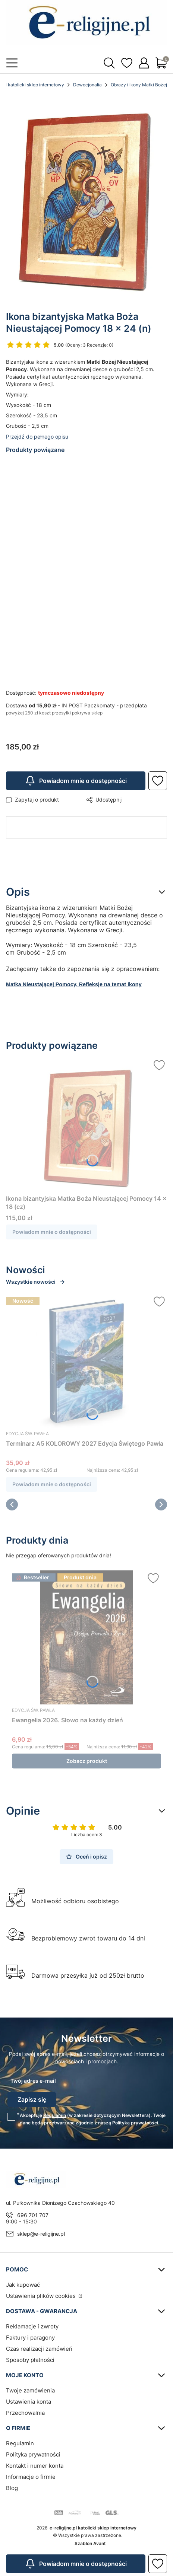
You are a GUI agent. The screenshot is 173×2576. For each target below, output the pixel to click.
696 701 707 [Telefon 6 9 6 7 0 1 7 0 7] (32, 2215)
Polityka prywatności (33, 2454)
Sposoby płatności (30, 2359)
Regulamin (54, 2115)
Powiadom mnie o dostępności (76, 781)
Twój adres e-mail (33, 2080)
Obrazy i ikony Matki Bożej (139, 84)
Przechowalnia (25, 2412)
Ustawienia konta (28, 2401)
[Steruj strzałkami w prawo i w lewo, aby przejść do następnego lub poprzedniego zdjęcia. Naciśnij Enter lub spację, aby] (86, 199)
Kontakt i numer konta (34, 2465)
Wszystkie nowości (35, 1282)
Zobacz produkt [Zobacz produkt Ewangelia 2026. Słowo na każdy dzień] (86, 1761)
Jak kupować (23, 2284)
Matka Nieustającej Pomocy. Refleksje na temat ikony (74, 984)
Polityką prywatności (135, 2123)
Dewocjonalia (87, 84)
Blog (12, 2487)
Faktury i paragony (30, 2337)
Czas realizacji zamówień (39, 2348)
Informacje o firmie (31, 2476)
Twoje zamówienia (30, 2390)
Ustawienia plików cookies (41, 2295)
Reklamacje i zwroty (32, 2326)
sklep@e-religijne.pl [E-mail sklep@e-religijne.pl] (41, 2233)
